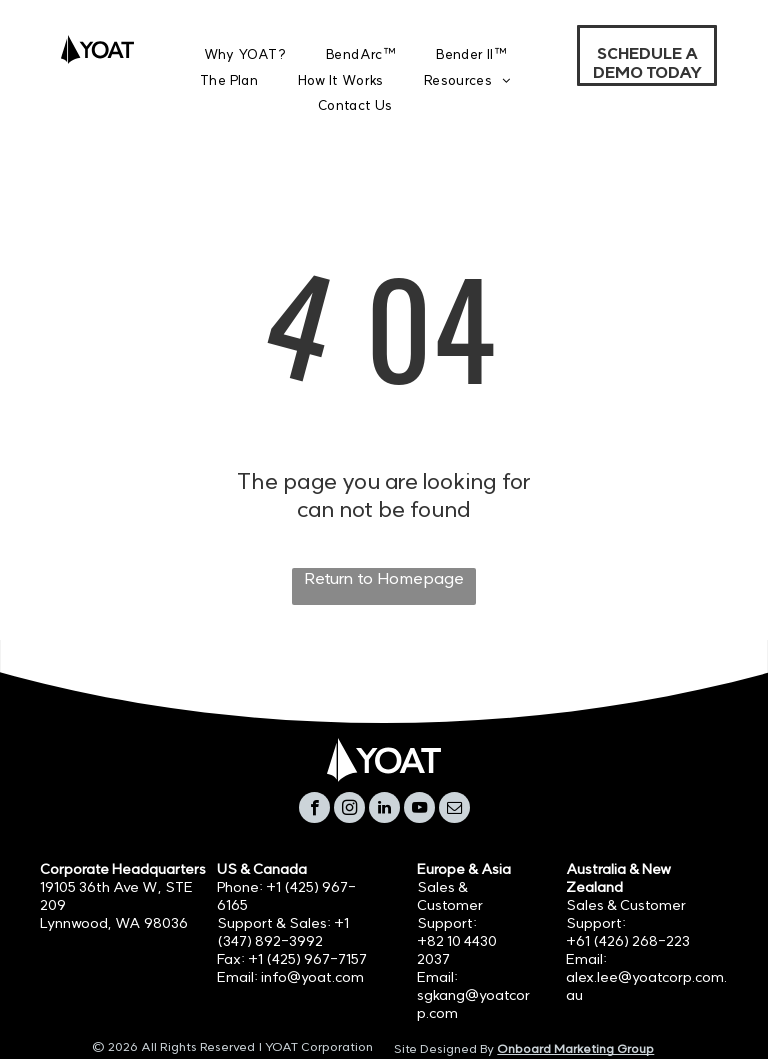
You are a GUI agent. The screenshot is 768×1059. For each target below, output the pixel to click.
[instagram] (349, 810)
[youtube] (419, 810)
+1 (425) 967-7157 (307, 959)
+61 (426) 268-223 (628, 941)
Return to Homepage (384, 578)
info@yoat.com (312, 977)
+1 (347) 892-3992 (283, 932)
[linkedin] (384, 810)
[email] (454, 810)
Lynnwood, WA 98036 (114, 923)
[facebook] (314, 810)
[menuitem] (245, 54)
